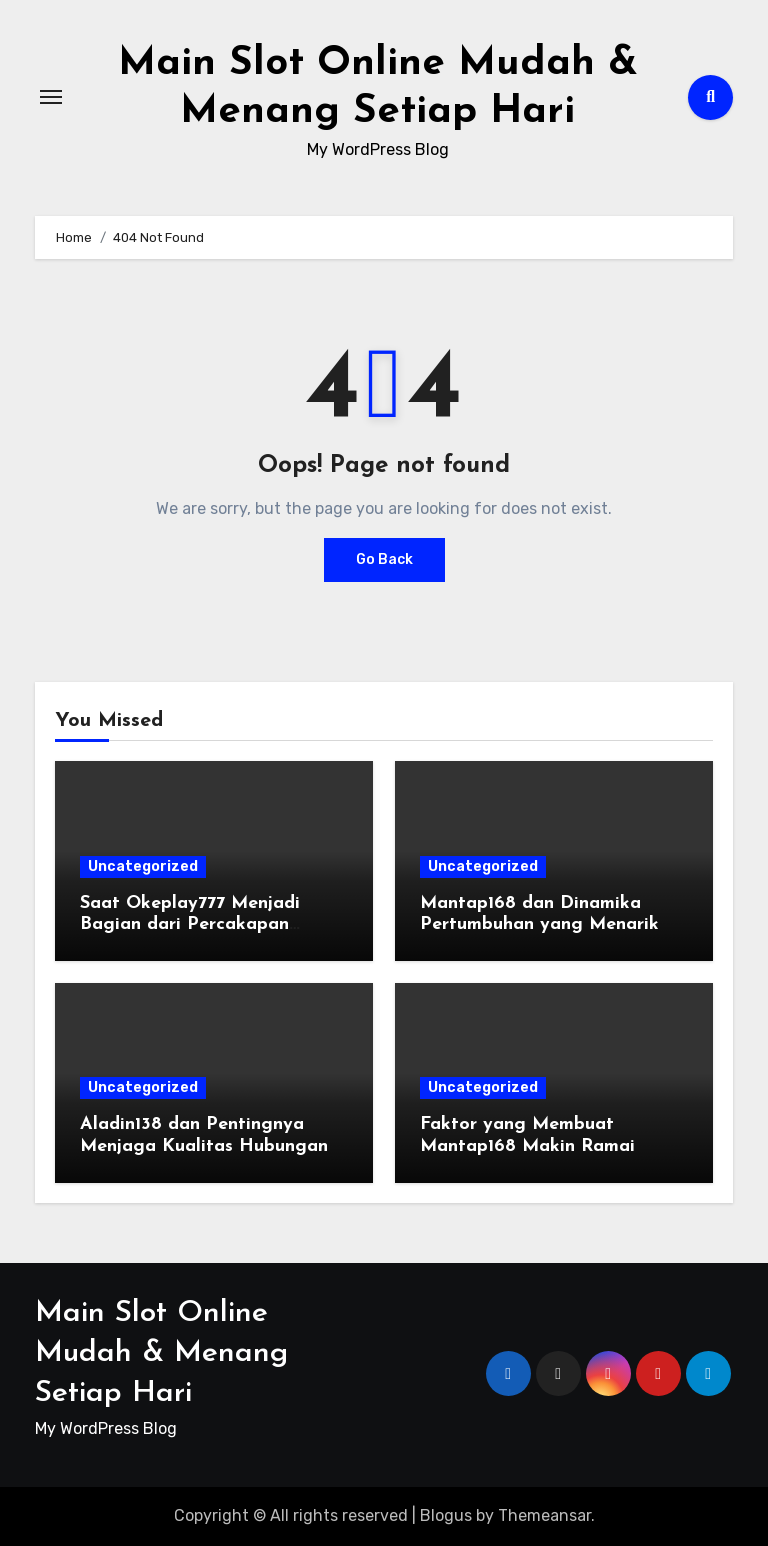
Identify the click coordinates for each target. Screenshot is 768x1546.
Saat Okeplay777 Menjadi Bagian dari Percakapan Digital (190, 925)
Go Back (384, 559)
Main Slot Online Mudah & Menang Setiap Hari (161, 1353)
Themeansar (544, 1515)
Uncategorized (143, 866)
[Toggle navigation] (51, 97)
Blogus (446, 1515)
